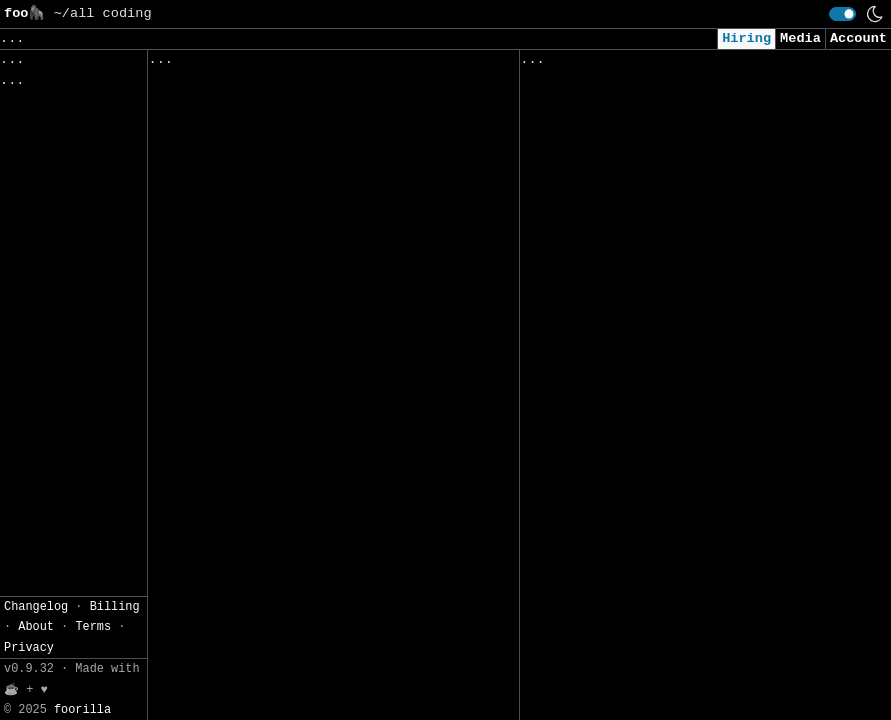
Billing (115, 102)
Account (858, 38)
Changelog (36, 102)
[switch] (842, 14)
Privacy (29, 143)
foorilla (82, 205)
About (36, 123)
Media (800, 38)
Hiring (746, 38)
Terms (93, 123)
